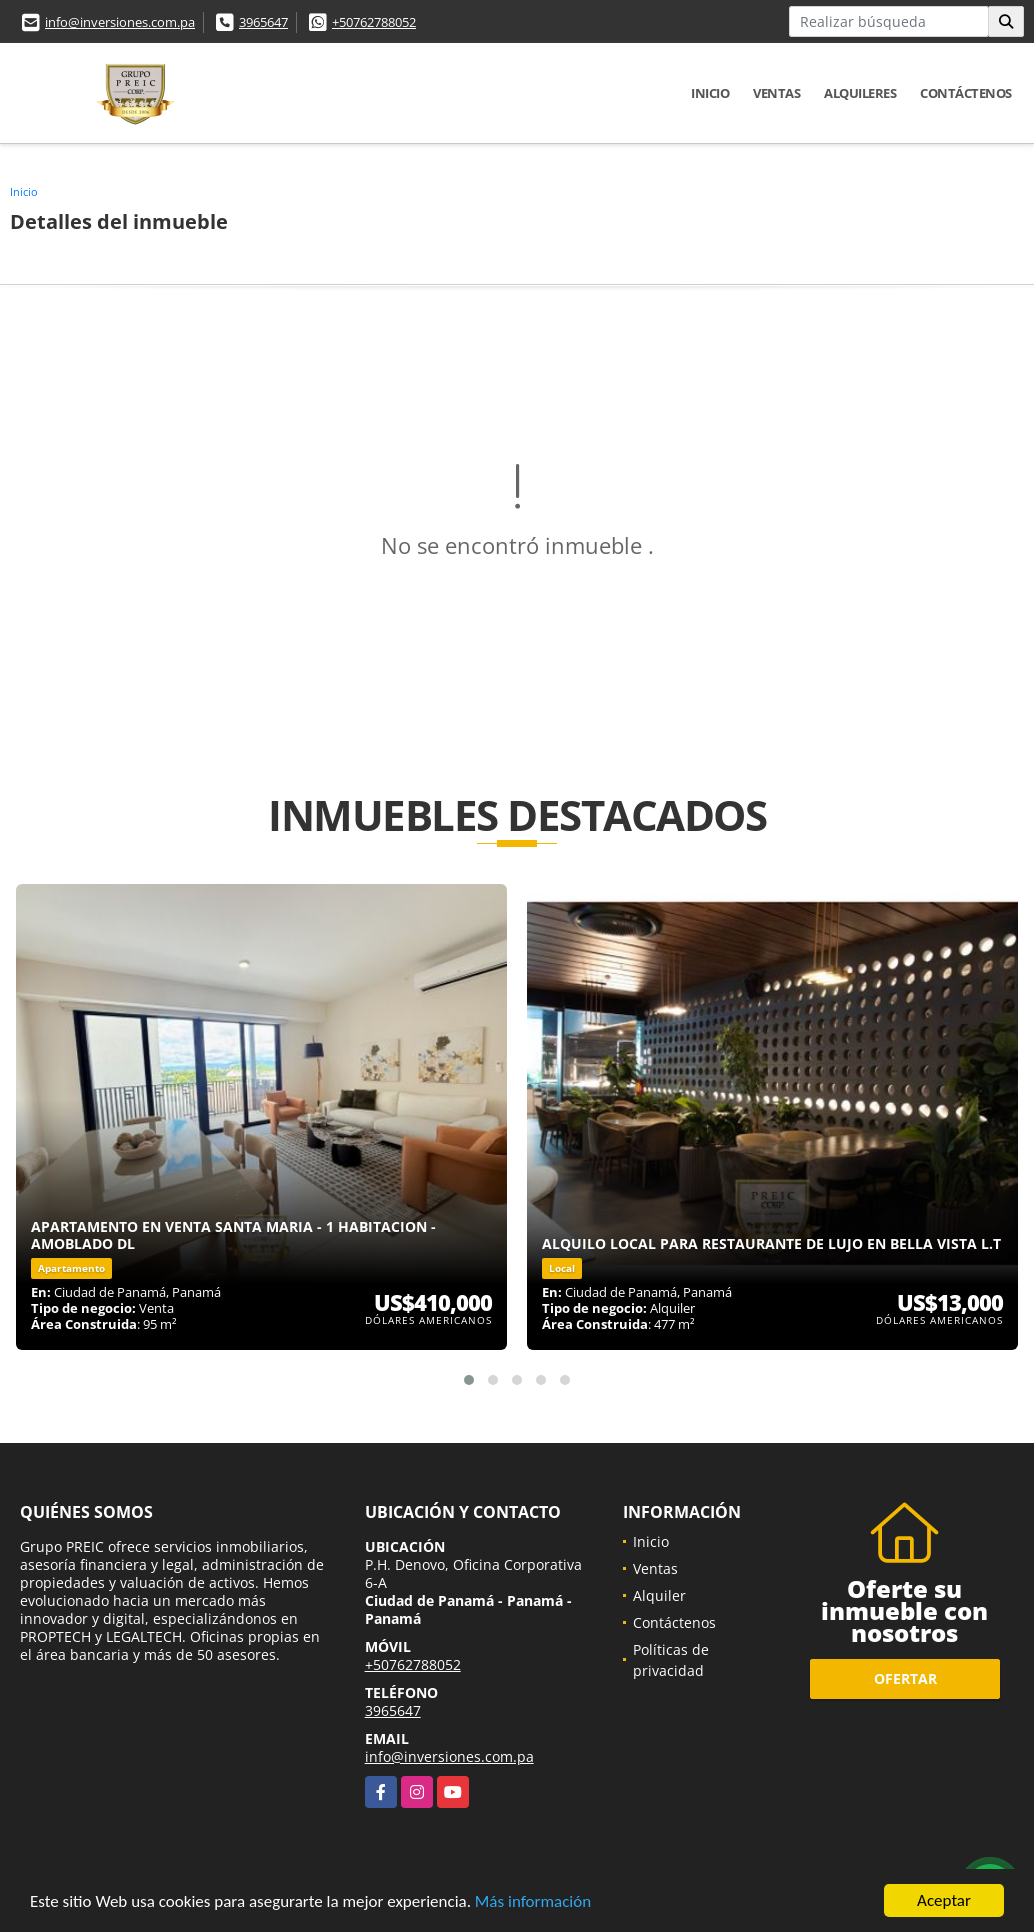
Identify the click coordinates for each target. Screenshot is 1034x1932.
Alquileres (860, 93)
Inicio (710, 93)
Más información (533, 1903)
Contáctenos (966, 93)
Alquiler (659, 1595)
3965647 (263, 22)
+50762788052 (374, 22)
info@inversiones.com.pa (120, 22)
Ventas (776, 93)
